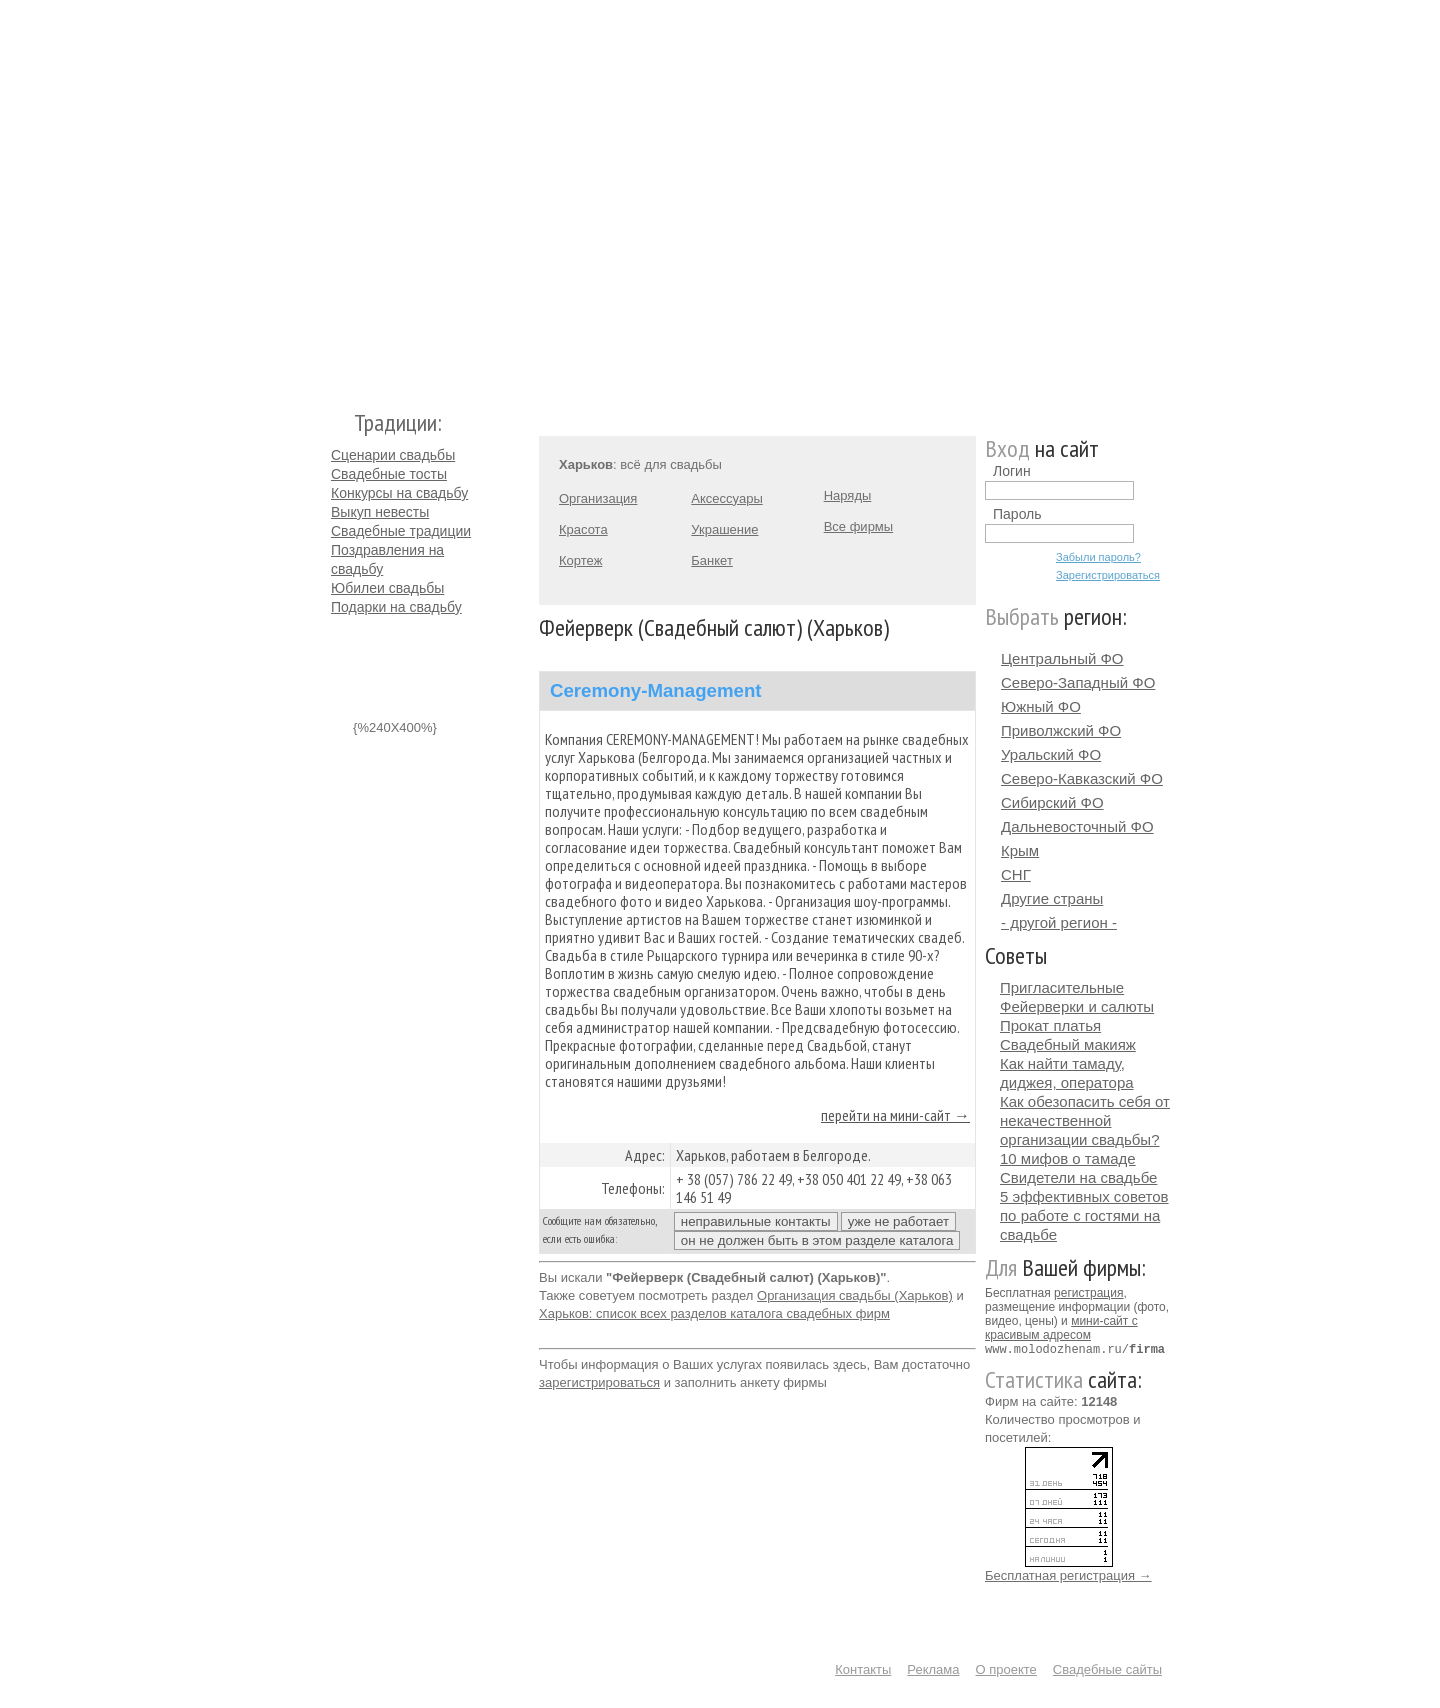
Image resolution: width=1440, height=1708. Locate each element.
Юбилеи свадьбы (387, 588)
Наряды (848, 495)
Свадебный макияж (1068, 1044)
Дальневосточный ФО (1077, 826)
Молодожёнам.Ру (339, 195)
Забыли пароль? (1098, 557)
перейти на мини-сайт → (895, 1115)
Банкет (712, 560)
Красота (583, 529)
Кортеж (580, 560)
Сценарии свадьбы (393, 455)
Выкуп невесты (380, 512)
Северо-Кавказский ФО (1082, 778)
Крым (1020, 850)
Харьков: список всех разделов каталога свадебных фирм (714, 1313)
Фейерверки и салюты (1077, 1006)
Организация (598, 498)
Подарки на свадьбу (396, 607)
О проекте (1006, 1668)
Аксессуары (726, 498)
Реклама (933, 1668)
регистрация (1088, 1293)
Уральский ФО (1051, 754)
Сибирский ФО (1052, 802)
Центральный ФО (1062, 658)
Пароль (1017, 514)
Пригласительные (1062, 987)
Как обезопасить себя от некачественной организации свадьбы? (1085, 1120)
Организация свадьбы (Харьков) (855, 1295)
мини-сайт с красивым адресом (1061, 1328)
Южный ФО (1041, 706)
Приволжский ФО (1061, 730)
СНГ (1016, 874)
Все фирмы (858, 526)
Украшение (724, 529)
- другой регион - (1059, 922)
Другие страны (1052, 898)
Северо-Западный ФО (1078, 682)
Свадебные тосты (389, 474)
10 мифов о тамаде (1068, 1158)
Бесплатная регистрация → (1068, 1574)
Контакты (863, 1668)
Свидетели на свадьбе (1078, 1177)
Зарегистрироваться (1108, 575)
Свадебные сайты (1107, 1668)
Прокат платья (1050, 1025)
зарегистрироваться (599, 1382)
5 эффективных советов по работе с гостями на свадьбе (1084, 1215)
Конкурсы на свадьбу (399, 493)
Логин (1012, 471)
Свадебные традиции (401, 531)
